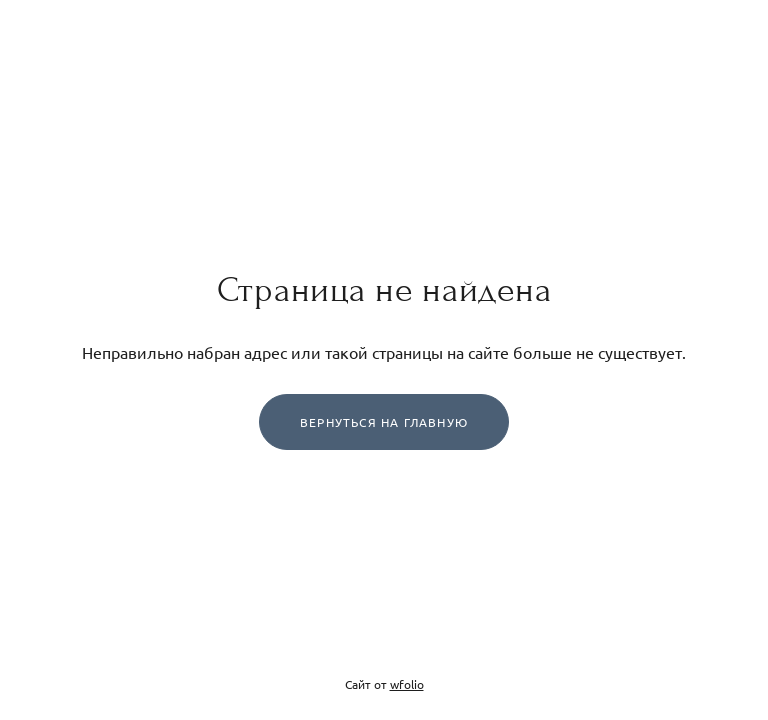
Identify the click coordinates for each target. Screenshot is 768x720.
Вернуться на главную (384, 422)
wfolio (407, 684)
